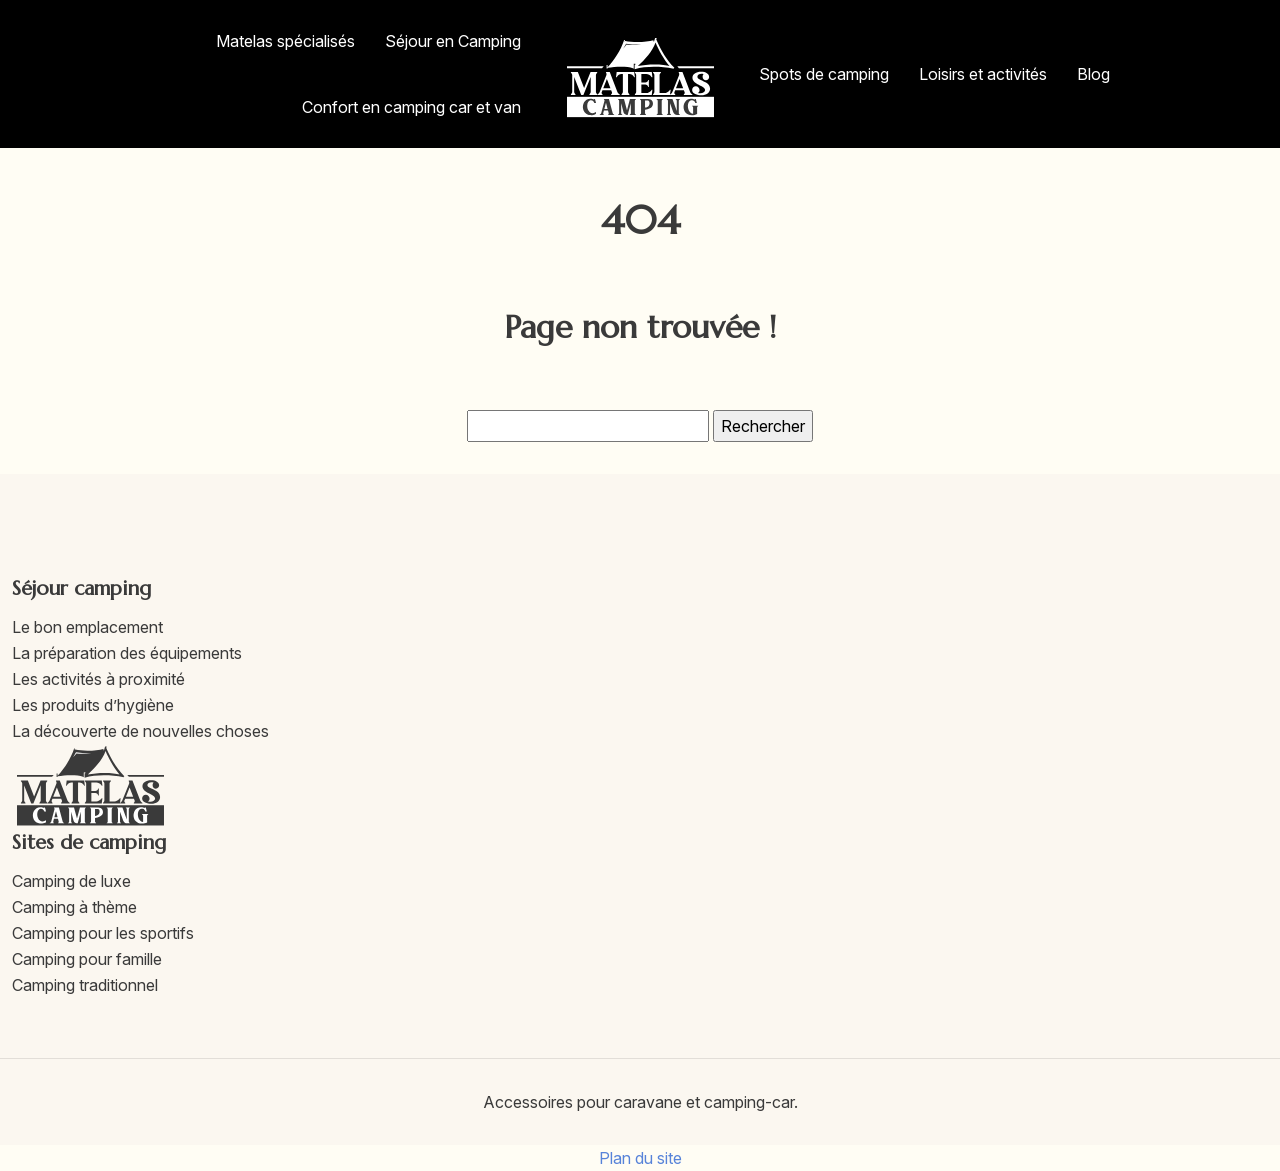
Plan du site (640, 1158)
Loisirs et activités (983, 74)
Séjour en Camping (453, 41)
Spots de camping (824, 74)
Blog (1093, 74)
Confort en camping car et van (411, 107)
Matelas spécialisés (285, 41)
